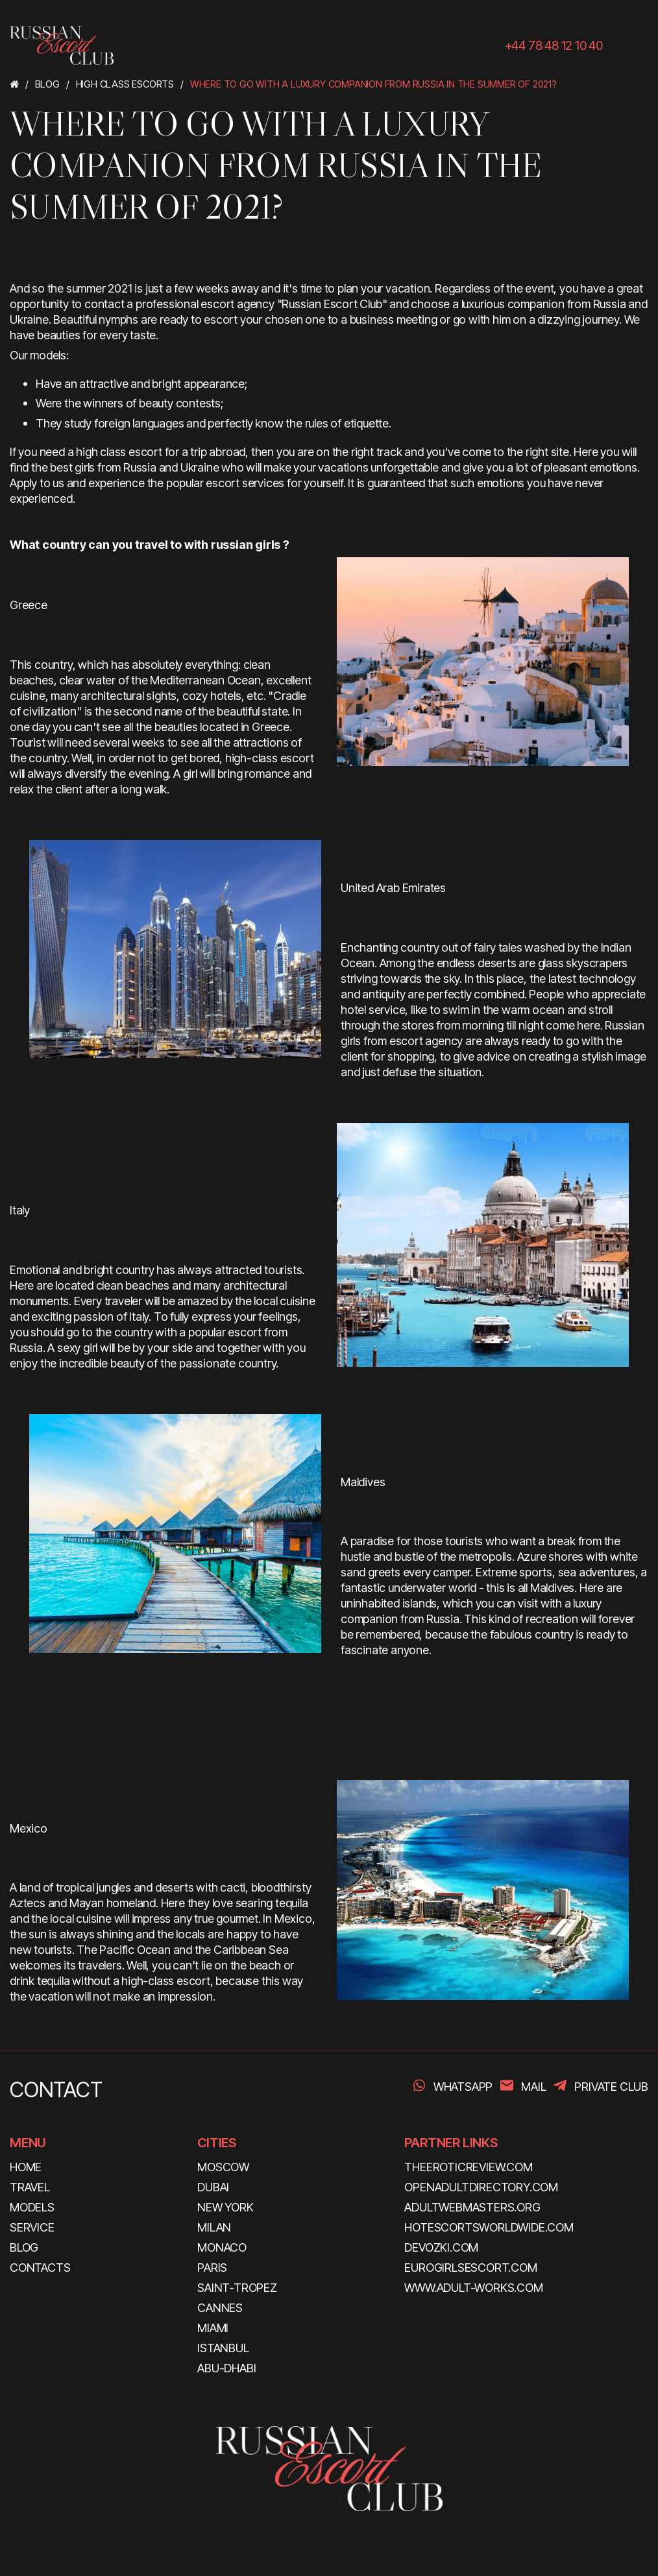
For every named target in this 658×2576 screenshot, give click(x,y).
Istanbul (223, 2348)
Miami (212, 2328)
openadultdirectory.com (481, 2187)
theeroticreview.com (468, 2167)
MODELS (32, 2207)
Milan (214, 2227)
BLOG (24, 2247)
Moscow (223, 2167)
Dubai (213, 2187)
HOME (26, 2167)
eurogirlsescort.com (470, 2267)
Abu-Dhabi (226, 2368)
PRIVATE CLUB (611, 2086)
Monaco (222, 2247)
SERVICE (32, 2227)
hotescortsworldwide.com (488, 2227)
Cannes (220, 2308)
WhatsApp (463, 2086)
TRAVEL (30, 2187)
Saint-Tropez (237, 2287)
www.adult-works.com (473, 2287)
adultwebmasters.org (472, 2207)
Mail (533, 2086)
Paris (212, 2267)
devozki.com (441, 2247)
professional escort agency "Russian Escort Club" (261, 304)
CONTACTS (40, 2267)
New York (225, 2207)
